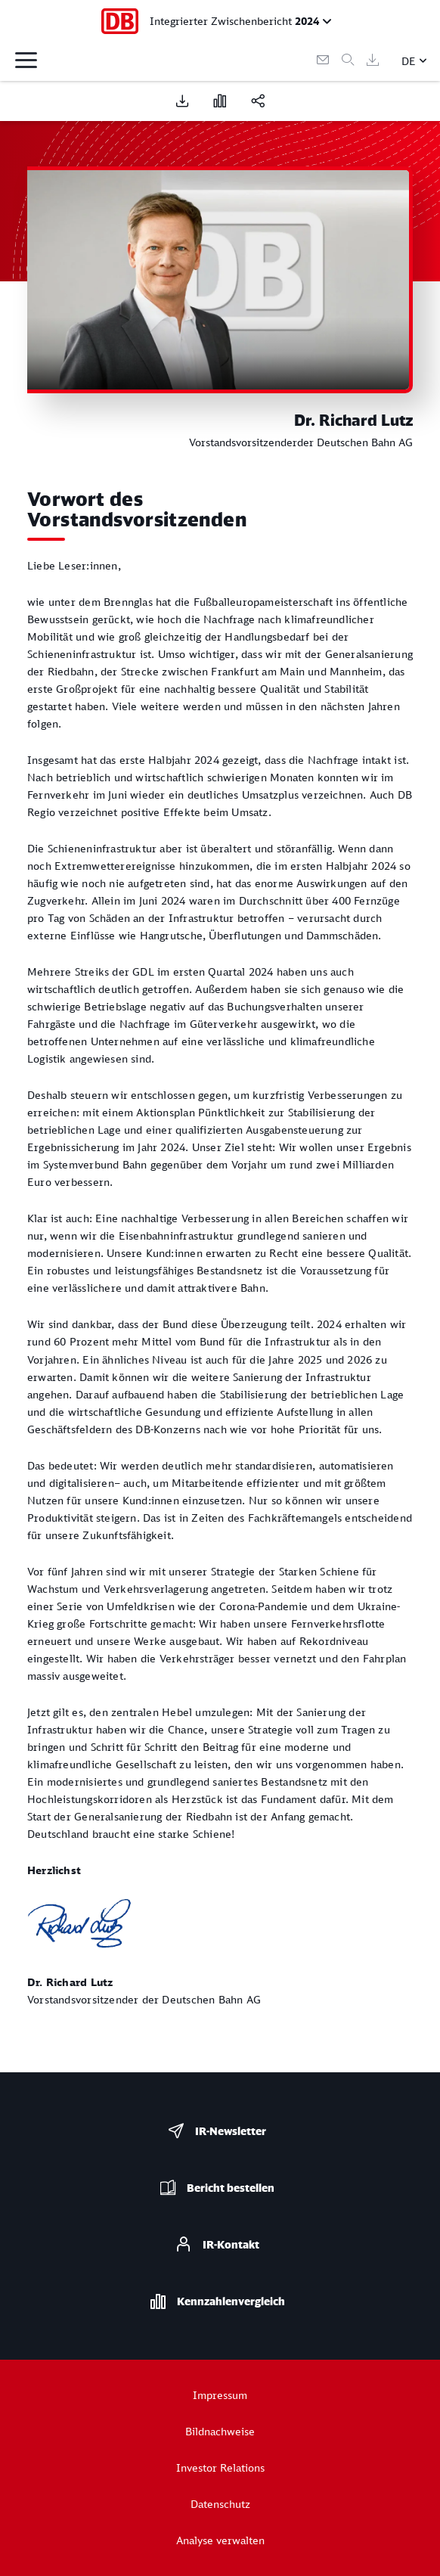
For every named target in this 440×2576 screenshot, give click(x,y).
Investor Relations (220, 2467)
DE (408, 60)
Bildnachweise (220, 2431)
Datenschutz (220, 2503)
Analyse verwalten (220, 2540)
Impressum (220, 2394)
